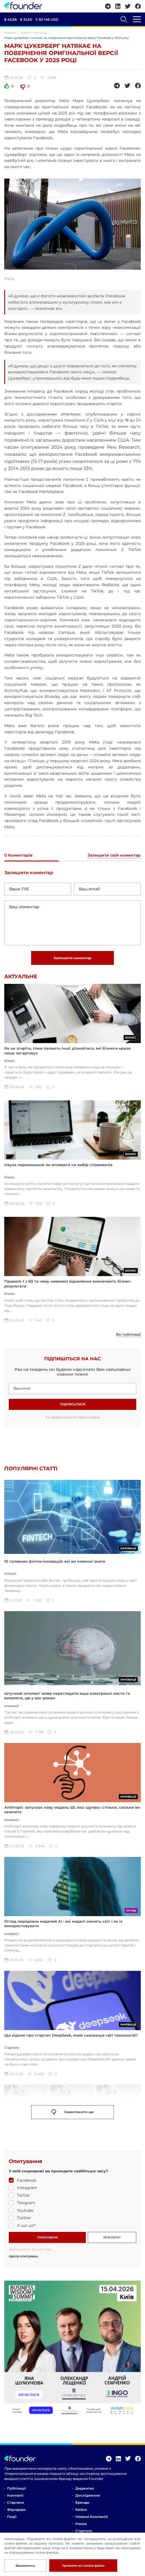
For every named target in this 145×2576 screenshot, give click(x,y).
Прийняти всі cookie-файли (83, 2565)
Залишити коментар (72, 958)
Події (11, 2516)
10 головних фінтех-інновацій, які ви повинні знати (54, 1561)
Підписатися (72, 1404)
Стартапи (15, 2502)
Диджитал (84, 2488)
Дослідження (87, 2495)
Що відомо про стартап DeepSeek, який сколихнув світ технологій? (71, 2035)
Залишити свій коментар (114, 855)
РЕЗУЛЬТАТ (112, 2237)
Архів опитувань (23, 2256)
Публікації (16, 2488)
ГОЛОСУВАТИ (47, 2237)
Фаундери (16, 2509)
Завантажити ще (73, 2112)
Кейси (81, 2509)
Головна (10, 33)
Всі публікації (128, 1334)
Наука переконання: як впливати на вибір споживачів (58, 1164)
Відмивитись (25, 2565)
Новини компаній (33, 33)
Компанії (15, 2495)
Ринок (81, 2524)
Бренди (82, 2502)
